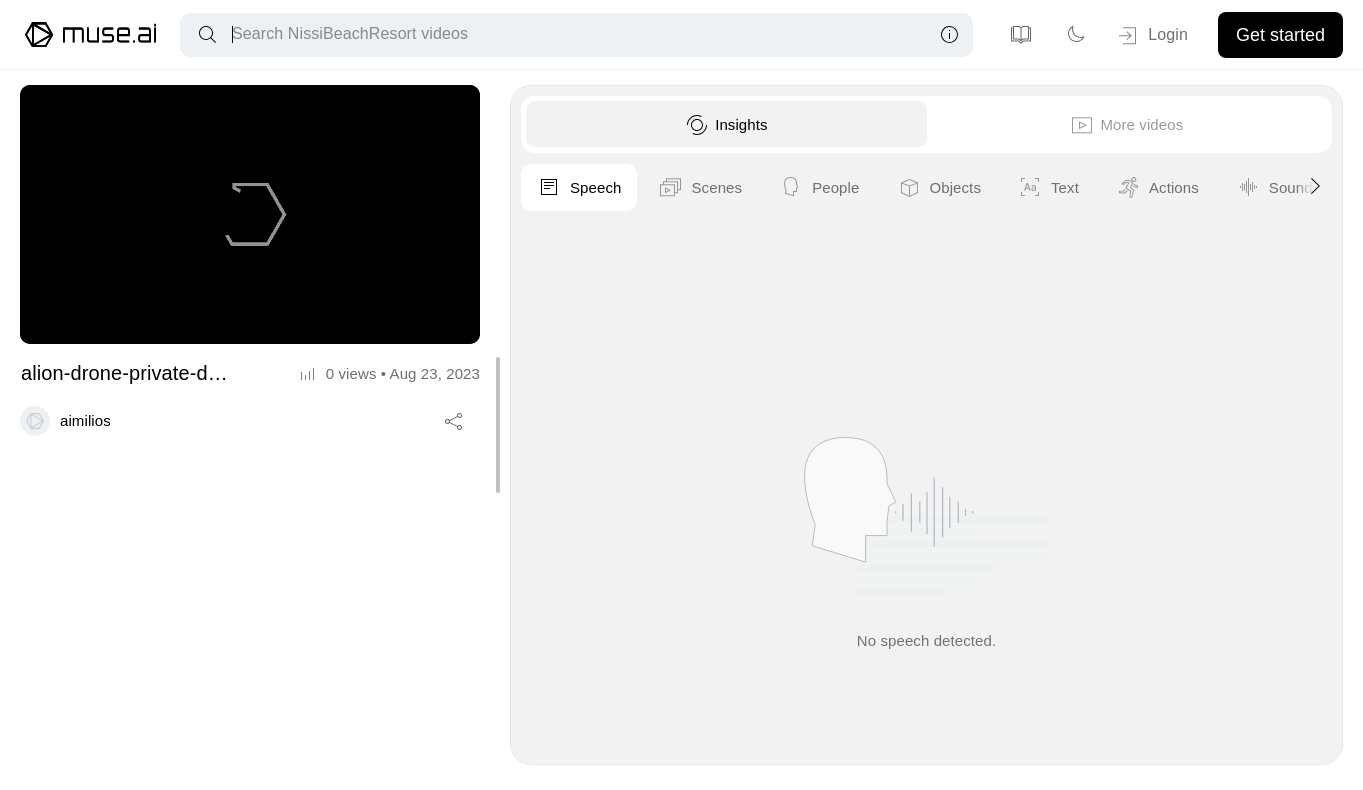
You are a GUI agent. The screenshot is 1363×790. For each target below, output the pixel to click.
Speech (907, 188)
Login (1151, 36)
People (1147, 188)
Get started (1280, 35)
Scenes (1028, 188)
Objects (1266, 188)
